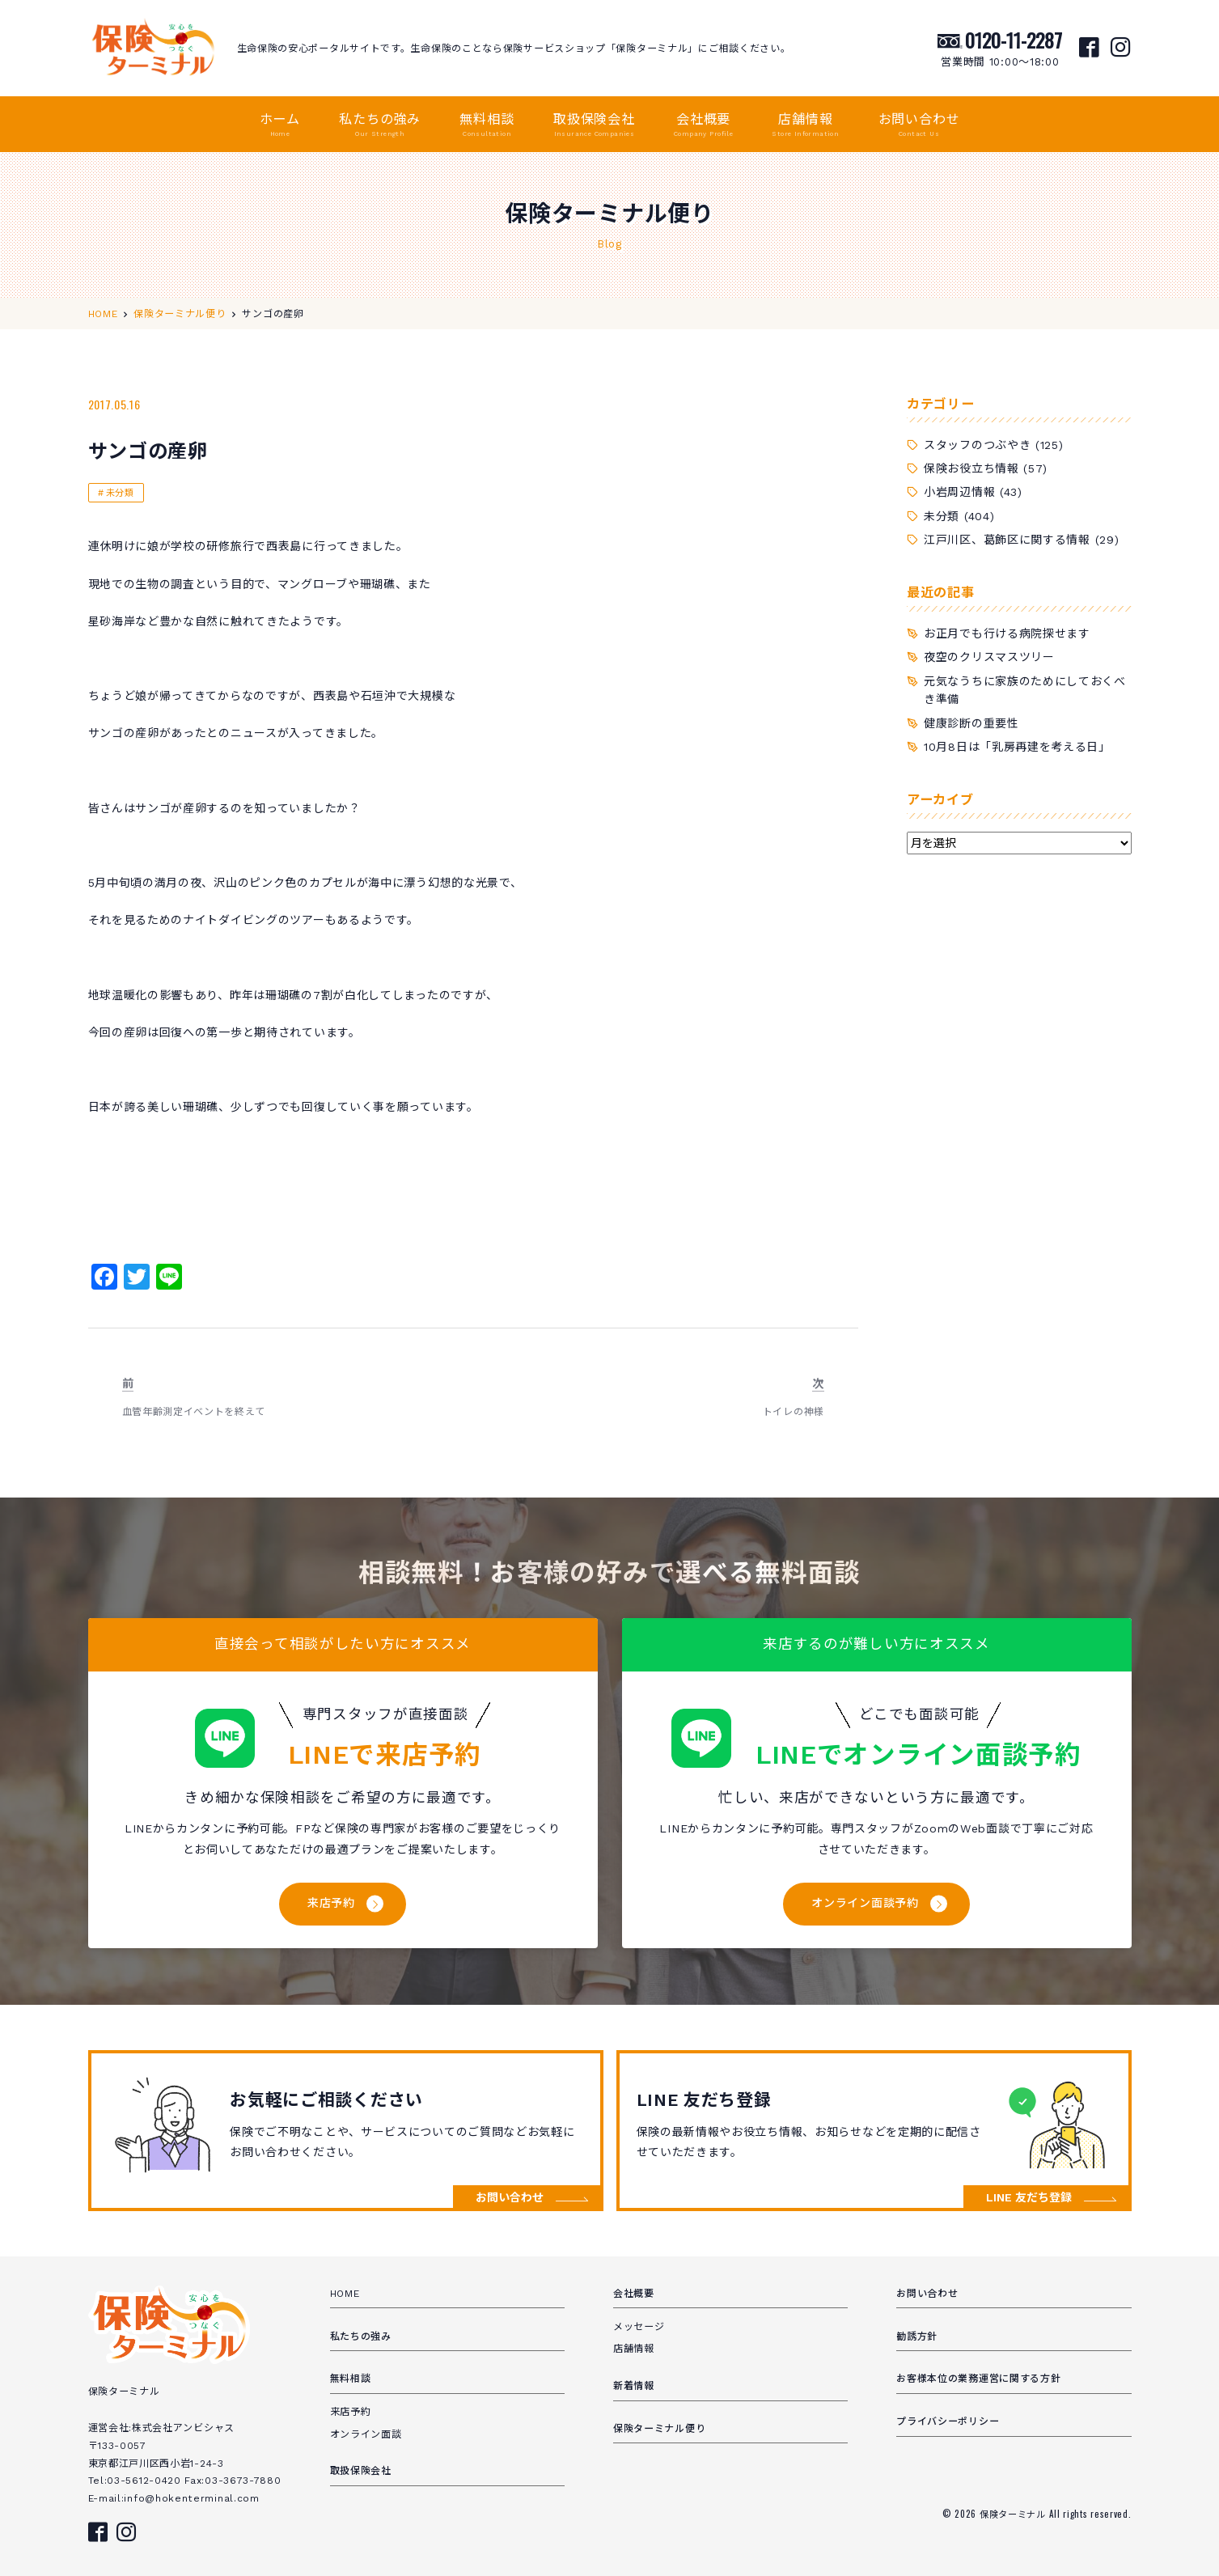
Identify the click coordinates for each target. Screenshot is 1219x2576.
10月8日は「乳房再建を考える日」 (1017, 746)
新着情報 (633, 2386)
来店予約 (331, 1902)
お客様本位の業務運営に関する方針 (978, 2378)
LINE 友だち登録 (1029, 2197)
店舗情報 (805, 125)
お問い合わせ (919, 125)
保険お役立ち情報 (971, 468)
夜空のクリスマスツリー (989, 656)
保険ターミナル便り (659, 2428)
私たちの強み (380, 125)
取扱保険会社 (594, 125)
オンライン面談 (366, 2434)
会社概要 (703, 125)
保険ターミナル (1014, 2513)
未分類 (120, 493)
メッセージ (639, 2326)
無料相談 (486, 125)
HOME (345, 2293)
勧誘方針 (917, 2336)
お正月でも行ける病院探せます (1007, 633)
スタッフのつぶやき (977, 445)
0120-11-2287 (1013, 39)
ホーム (280, 125)
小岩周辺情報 (959, 491)
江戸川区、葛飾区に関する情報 (1007, 539)
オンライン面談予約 (864, 1902)
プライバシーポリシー (947, 2421)
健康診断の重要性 (971, 723)
